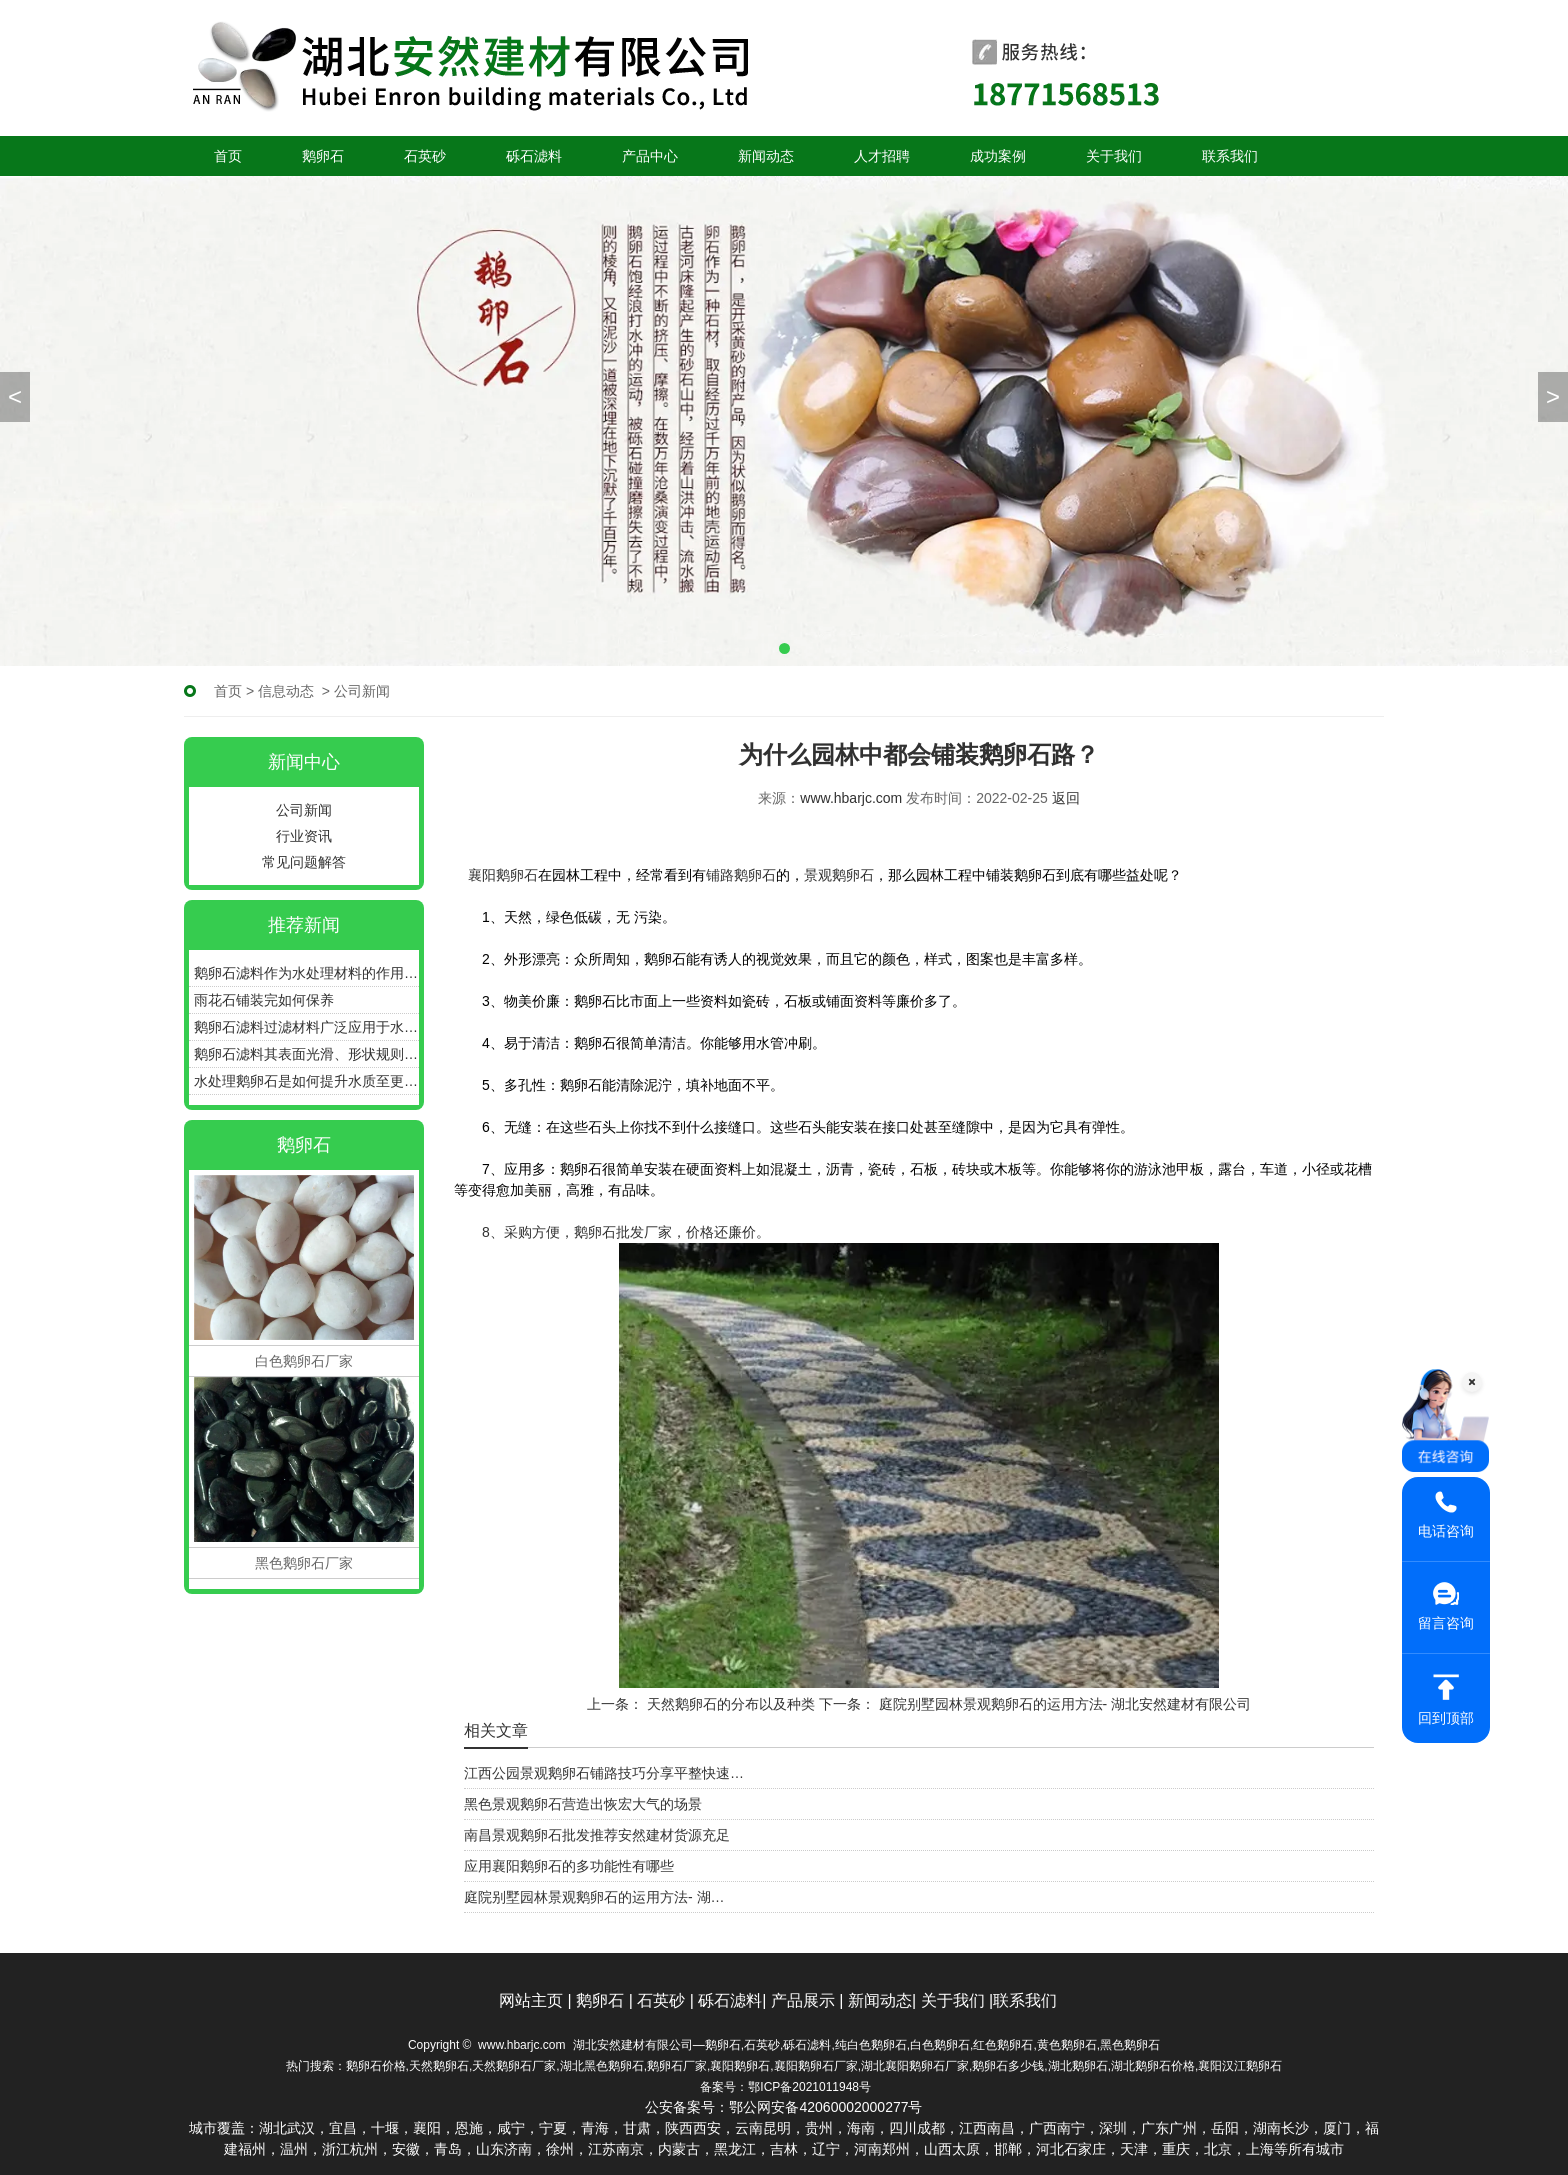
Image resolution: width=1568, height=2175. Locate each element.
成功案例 (998, 156)
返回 (1066, 798)
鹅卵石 (323, 156)
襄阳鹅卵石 (503, 875)
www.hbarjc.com (851, 798)
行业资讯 (304, 836)
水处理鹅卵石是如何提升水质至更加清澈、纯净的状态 (306, 1081)
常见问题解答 (304, 862)
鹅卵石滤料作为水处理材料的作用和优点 (306, 973)
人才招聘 (882, 156)
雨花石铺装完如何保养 (264, 1000)
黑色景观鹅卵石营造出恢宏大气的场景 (583, 1804)
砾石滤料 (534, 156)
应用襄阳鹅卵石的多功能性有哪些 (569, 1866)
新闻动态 (766, 156)
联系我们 (1230, 156)
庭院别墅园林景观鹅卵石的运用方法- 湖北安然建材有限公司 (1063, 1704)
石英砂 (425, 156)
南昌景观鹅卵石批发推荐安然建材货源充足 (597, 1835)
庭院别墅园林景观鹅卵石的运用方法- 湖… (594, 1897)
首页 (228, 156)
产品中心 (650, 156)
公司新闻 (304, 810)
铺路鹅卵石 (741, 875)
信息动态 (286, 691)
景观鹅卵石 (839, 875)
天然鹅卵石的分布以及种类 (729, 1704)
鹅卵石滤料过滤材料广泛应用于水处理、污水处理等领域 (306, 1027)
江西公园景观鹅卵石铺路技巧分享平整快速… (604, 1773)
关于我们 (1114, 156)
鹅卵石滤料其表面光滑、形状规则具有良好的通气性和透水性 (306, 1054)
